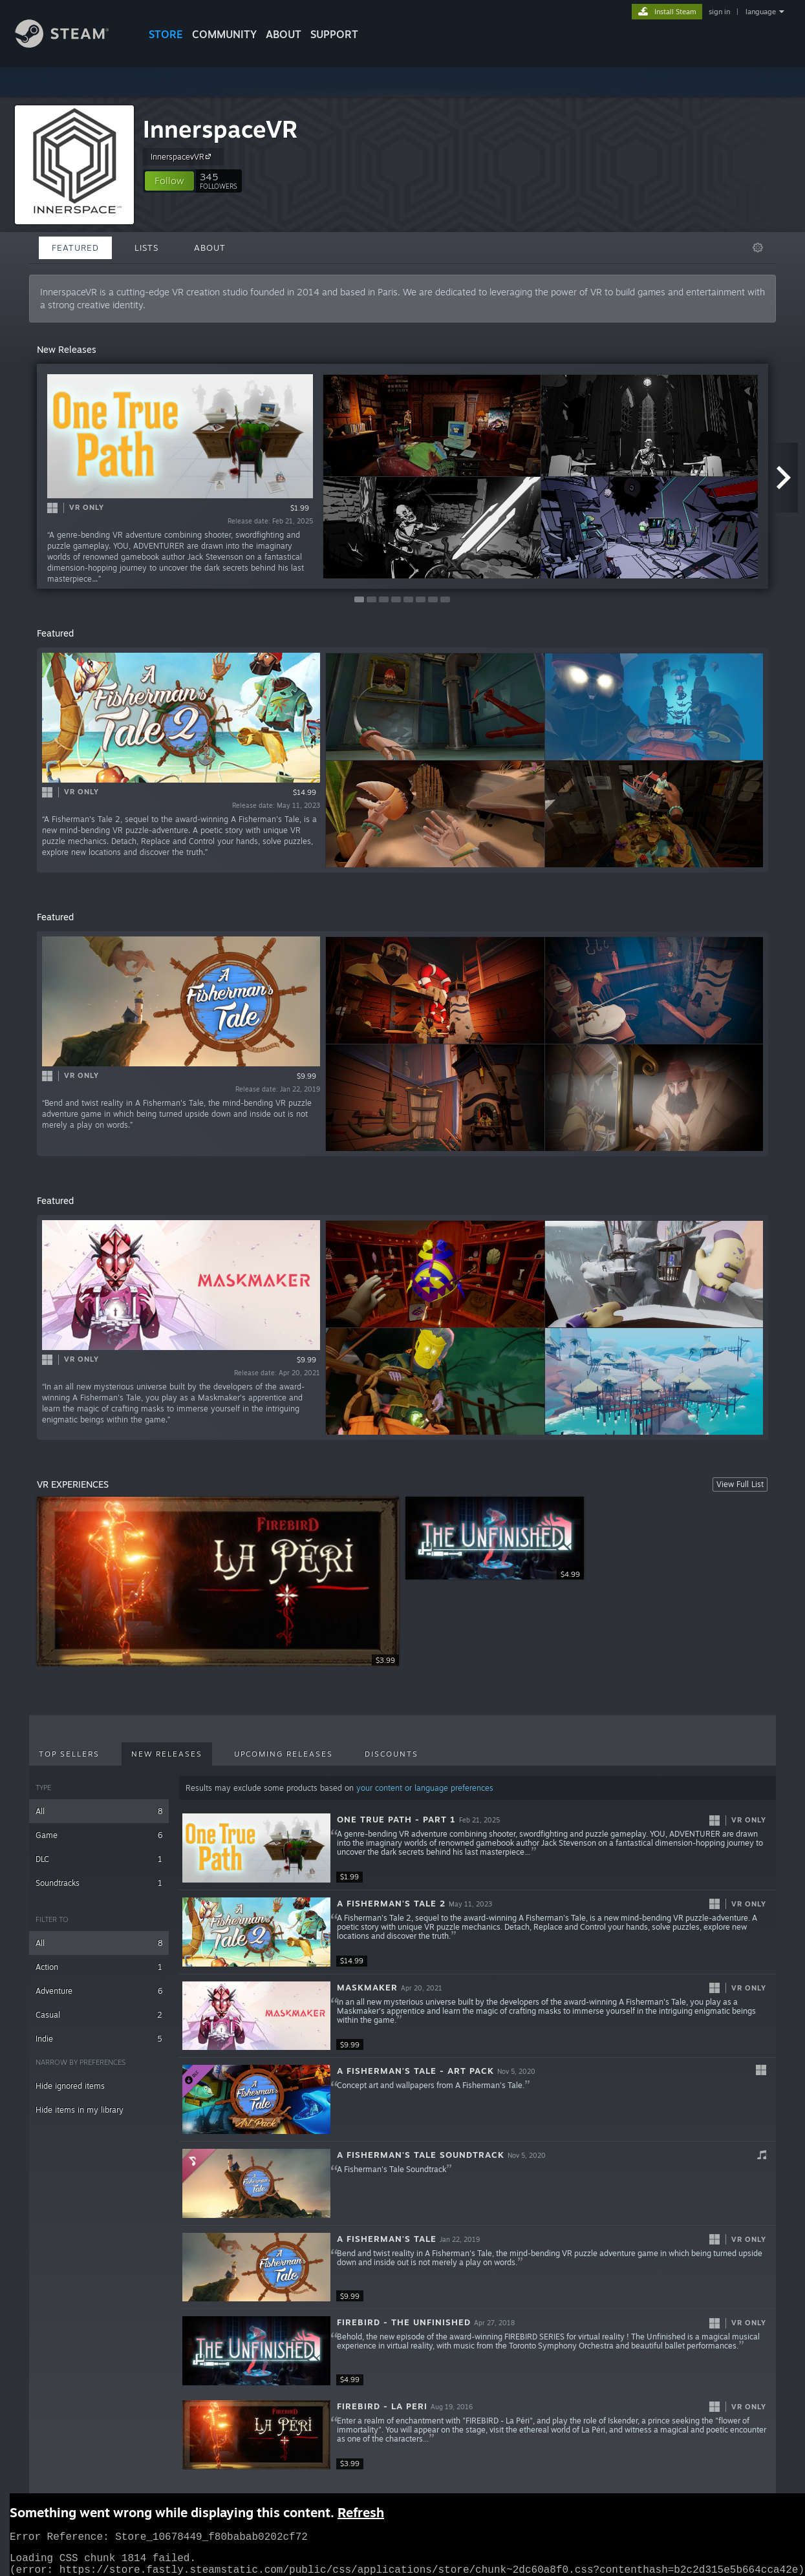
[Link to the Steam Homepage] (72, 44)
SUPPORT (334, 34)
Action (99, 1966)
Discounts (391, 1753)
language (761, 11)
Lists (146, 247)
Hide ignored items (70, 2086)
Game (99, 1835)
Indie (99, 2038)
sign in (719, 11)
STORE (166, 34)
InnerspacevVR (183, 156)
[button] (169, 181)
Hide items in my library (79, 2110)
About (283, 34)
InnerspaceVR (220, 128)
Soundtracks (99, 1882)
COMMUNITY (224, 34)
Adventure (99, 1990)
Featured (75, 247)
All (99, 1811)
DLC (99, 1858)
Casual (99, 2014)
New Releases (166, 1753)
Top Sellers (69, 1753)
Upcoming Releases (283, 1753)
